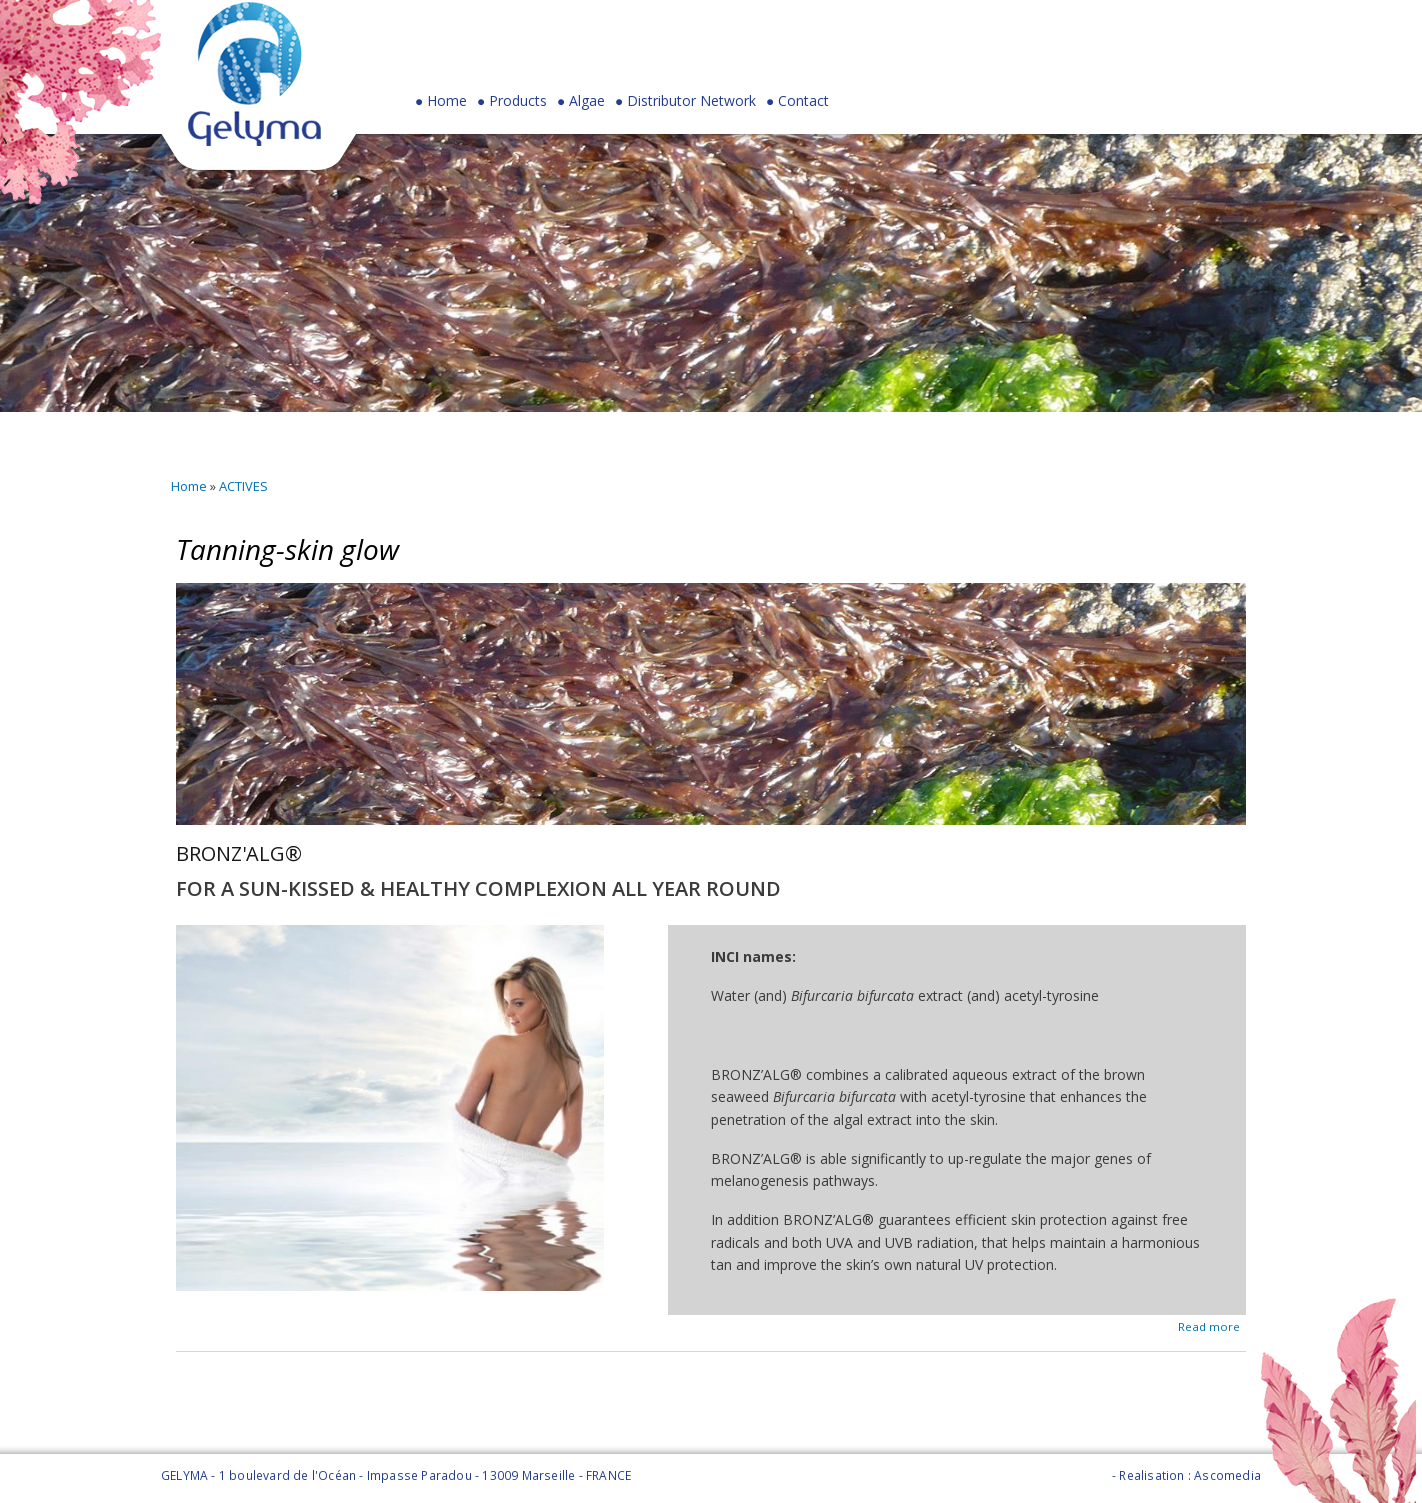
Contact (803, 101)
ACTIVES (243, 486)
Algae (587, 101)
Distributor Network (691, 101)
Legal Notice (1071, 1475)
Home (447, 101)
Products (512, 105)
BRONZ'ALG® (239, 853)
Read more (1209, 1324)
